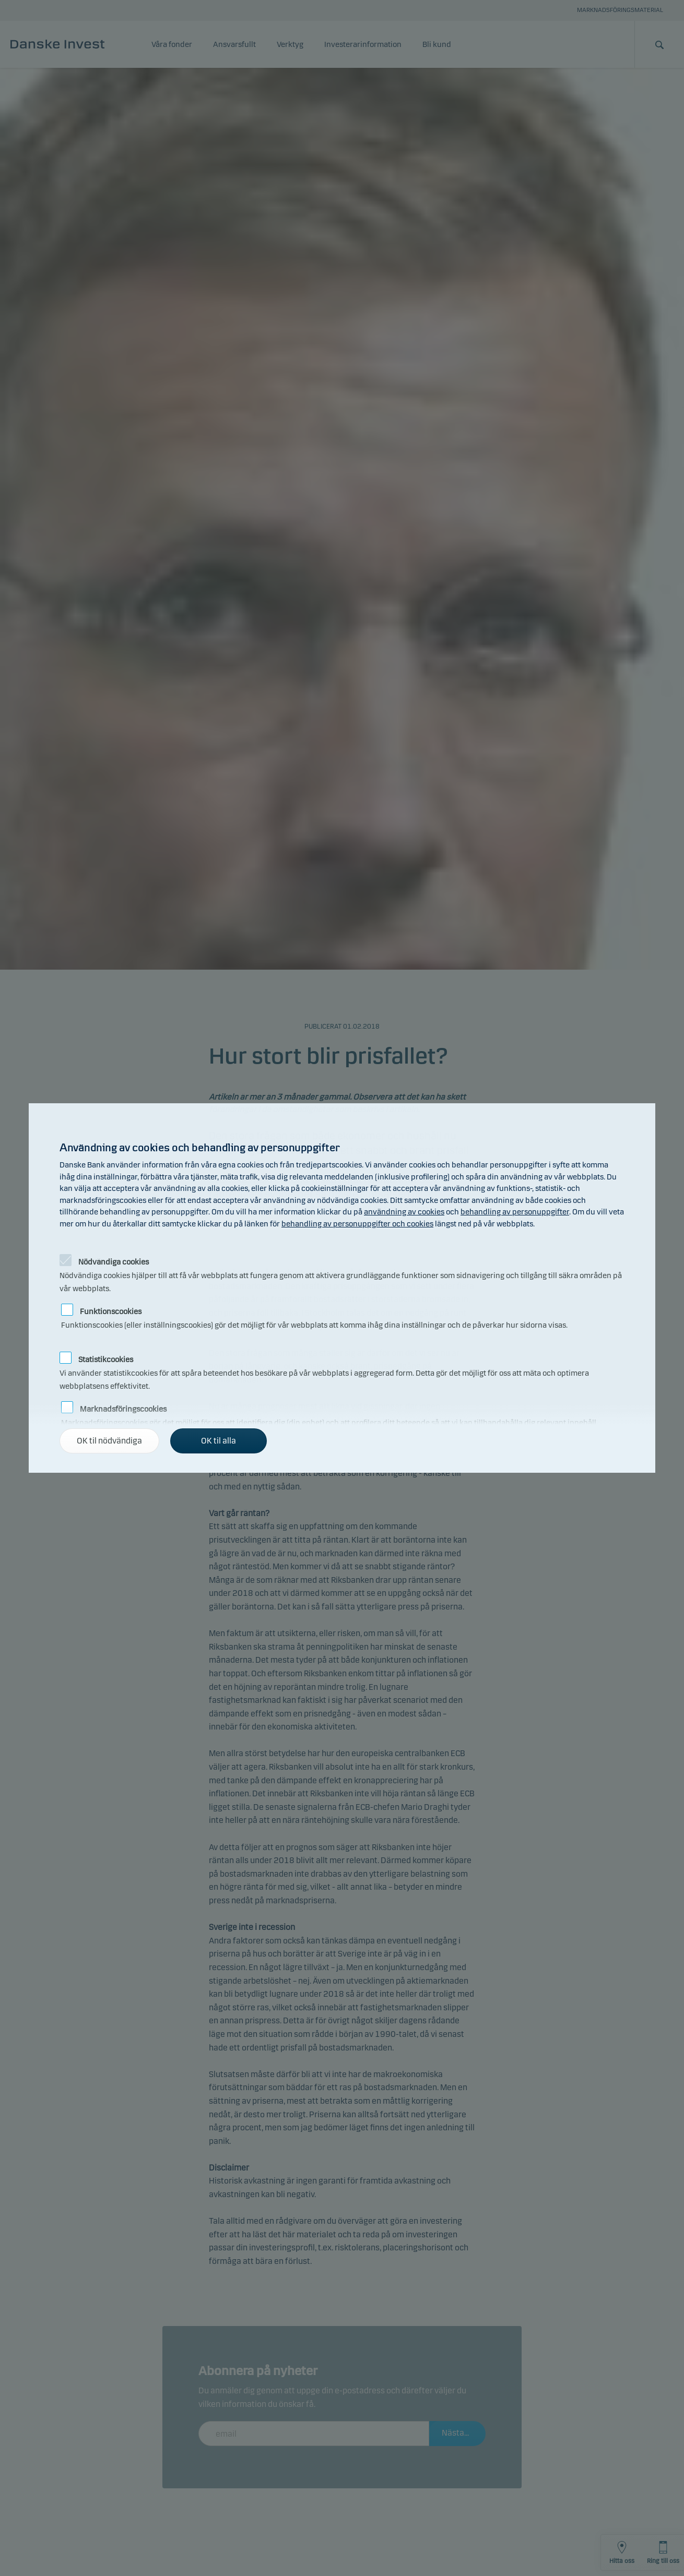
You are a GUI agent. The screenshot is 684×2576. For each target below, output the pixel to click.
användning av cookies (404, 1212)
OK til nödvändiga (109, 1441)
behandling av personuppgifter (515, 1212)
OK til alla (218, 1441)
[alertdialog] (342, 1288)
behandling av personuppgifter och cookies (357, 1224)
